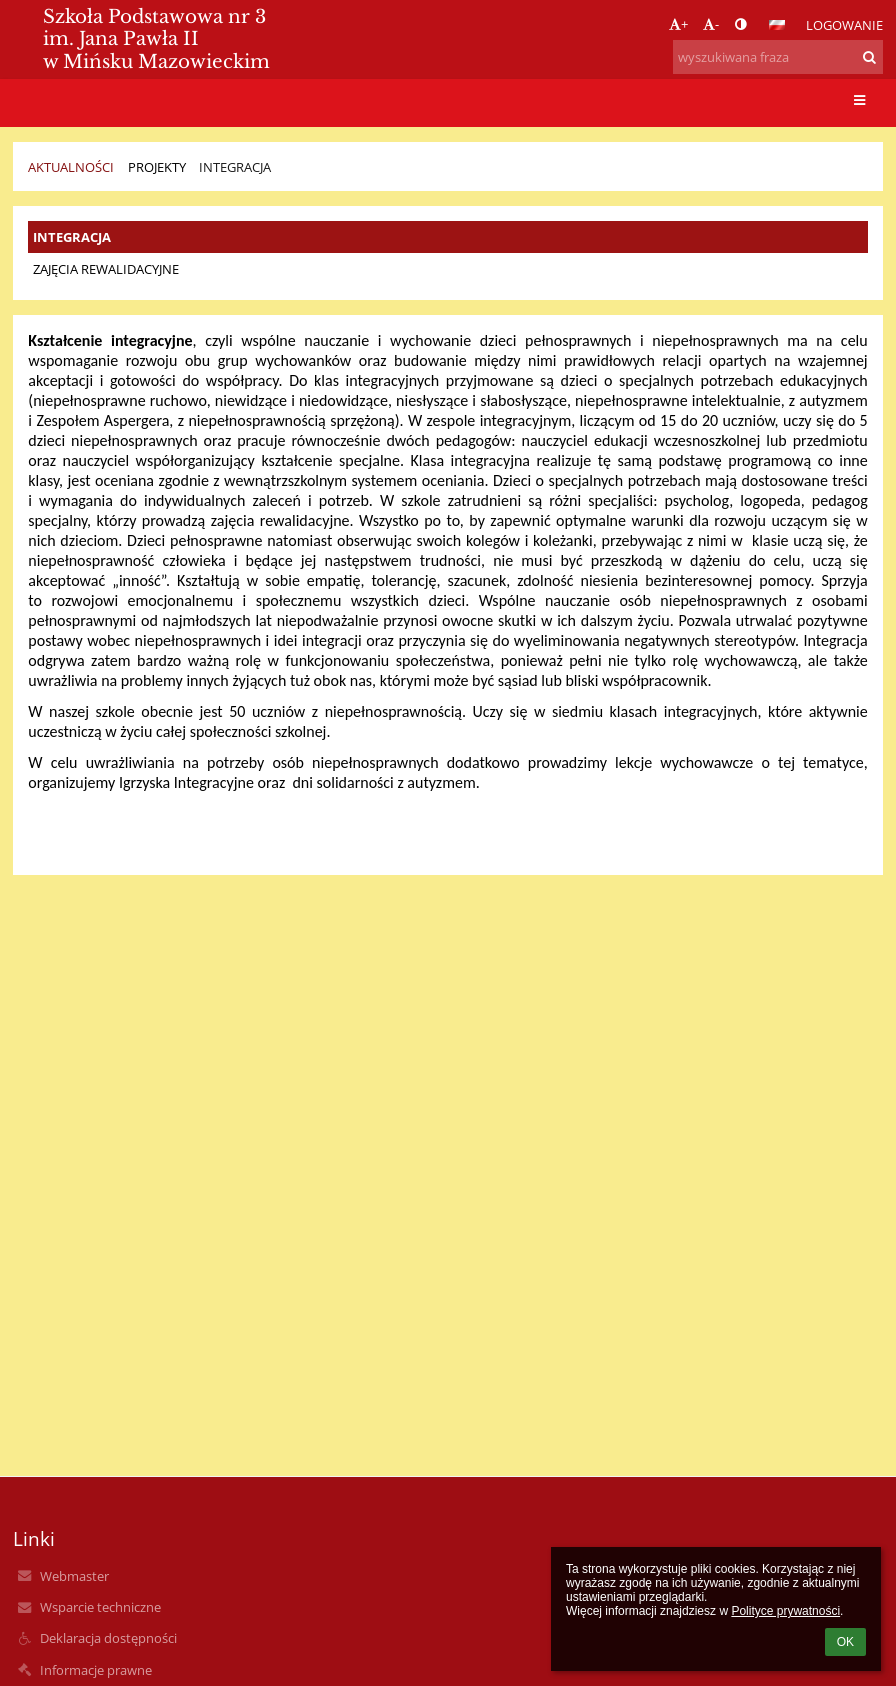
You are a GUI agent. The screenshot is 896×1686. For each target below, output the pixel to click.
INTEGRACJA (235, 167)
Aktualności (71, 167)
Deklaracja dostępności (108, 1638)
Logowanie (844, 25)
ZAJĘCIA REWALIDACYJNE (106, 269)
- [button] (711, 24)
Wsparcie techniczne (100, 1607)
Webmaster (74, 1576)
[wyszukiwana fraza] (778, 57)
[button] (777, 25)
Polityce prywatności (785, 1611)
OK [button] (845, 1642)
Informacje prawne (96, 1670)
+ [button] (678, 24)
